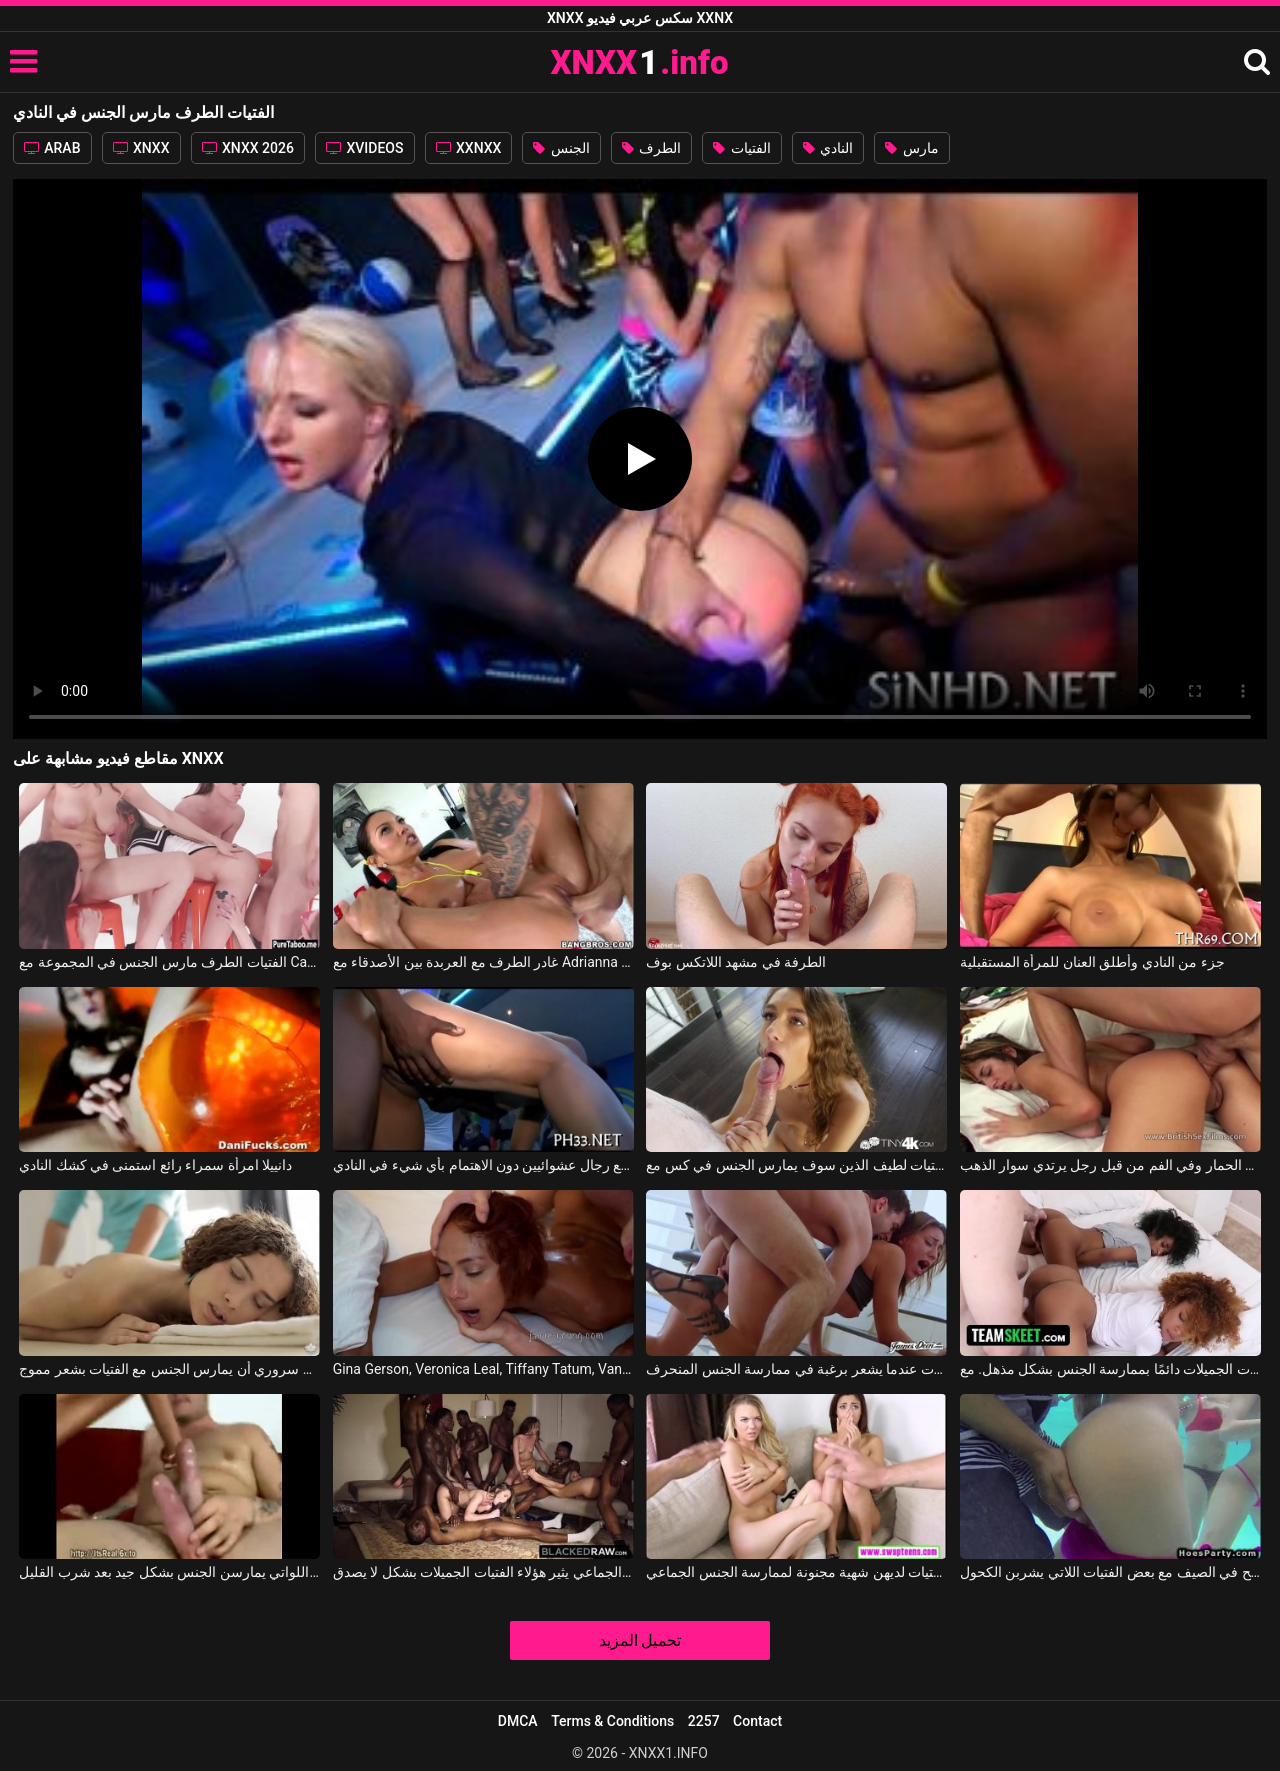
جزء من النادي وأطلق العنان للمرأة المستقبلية (1092, 962)
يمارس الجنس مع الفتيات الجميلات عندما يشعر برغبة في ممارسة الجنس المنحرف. (796, 1369)
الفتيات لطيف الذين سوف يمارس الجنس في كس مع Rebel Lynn (796, 1165)
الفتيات (741, 148)
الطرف (651, 148)
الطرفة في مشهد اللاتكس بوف (736, 962)
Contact (757, 1721)
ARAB (52, 148)
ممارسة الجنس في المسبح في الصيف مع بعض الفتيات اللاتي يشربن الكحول (1110, 1572)
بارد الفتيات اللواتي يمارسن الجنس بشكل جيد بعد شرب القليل (169, 1572)
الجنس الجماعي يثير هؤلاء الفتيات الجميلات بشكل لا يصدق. (483, 1572)
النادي (828, 148)
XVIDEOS (365, 148)
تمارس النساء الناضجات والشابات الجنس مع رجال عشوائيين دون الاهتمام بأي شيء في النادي (483, 1165)
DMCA (518, 1721)
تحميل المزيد (640, 1640)
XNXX (141, 148)
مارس (911, 148)
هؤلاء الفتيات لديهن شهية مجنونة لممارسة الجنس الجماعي (796, 1572)
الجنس (561, 148)
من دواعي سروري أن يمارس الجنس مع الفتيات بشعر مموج (169, 1369)
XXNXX (469, 148)
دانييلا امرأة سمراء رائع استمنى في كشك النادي (155, 1165)
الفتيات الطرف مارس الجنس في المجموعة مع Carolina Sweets (169, 962)
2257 (704, 1721)
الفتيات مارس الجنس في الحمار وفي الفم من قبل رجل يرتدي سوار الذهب (1110, 1165)
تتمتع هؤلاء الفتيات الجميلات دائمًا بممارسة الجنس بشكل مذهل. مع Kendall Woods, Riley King (1110, 1369)
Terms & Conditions (612, 1721)
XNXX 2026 (248, 148)
